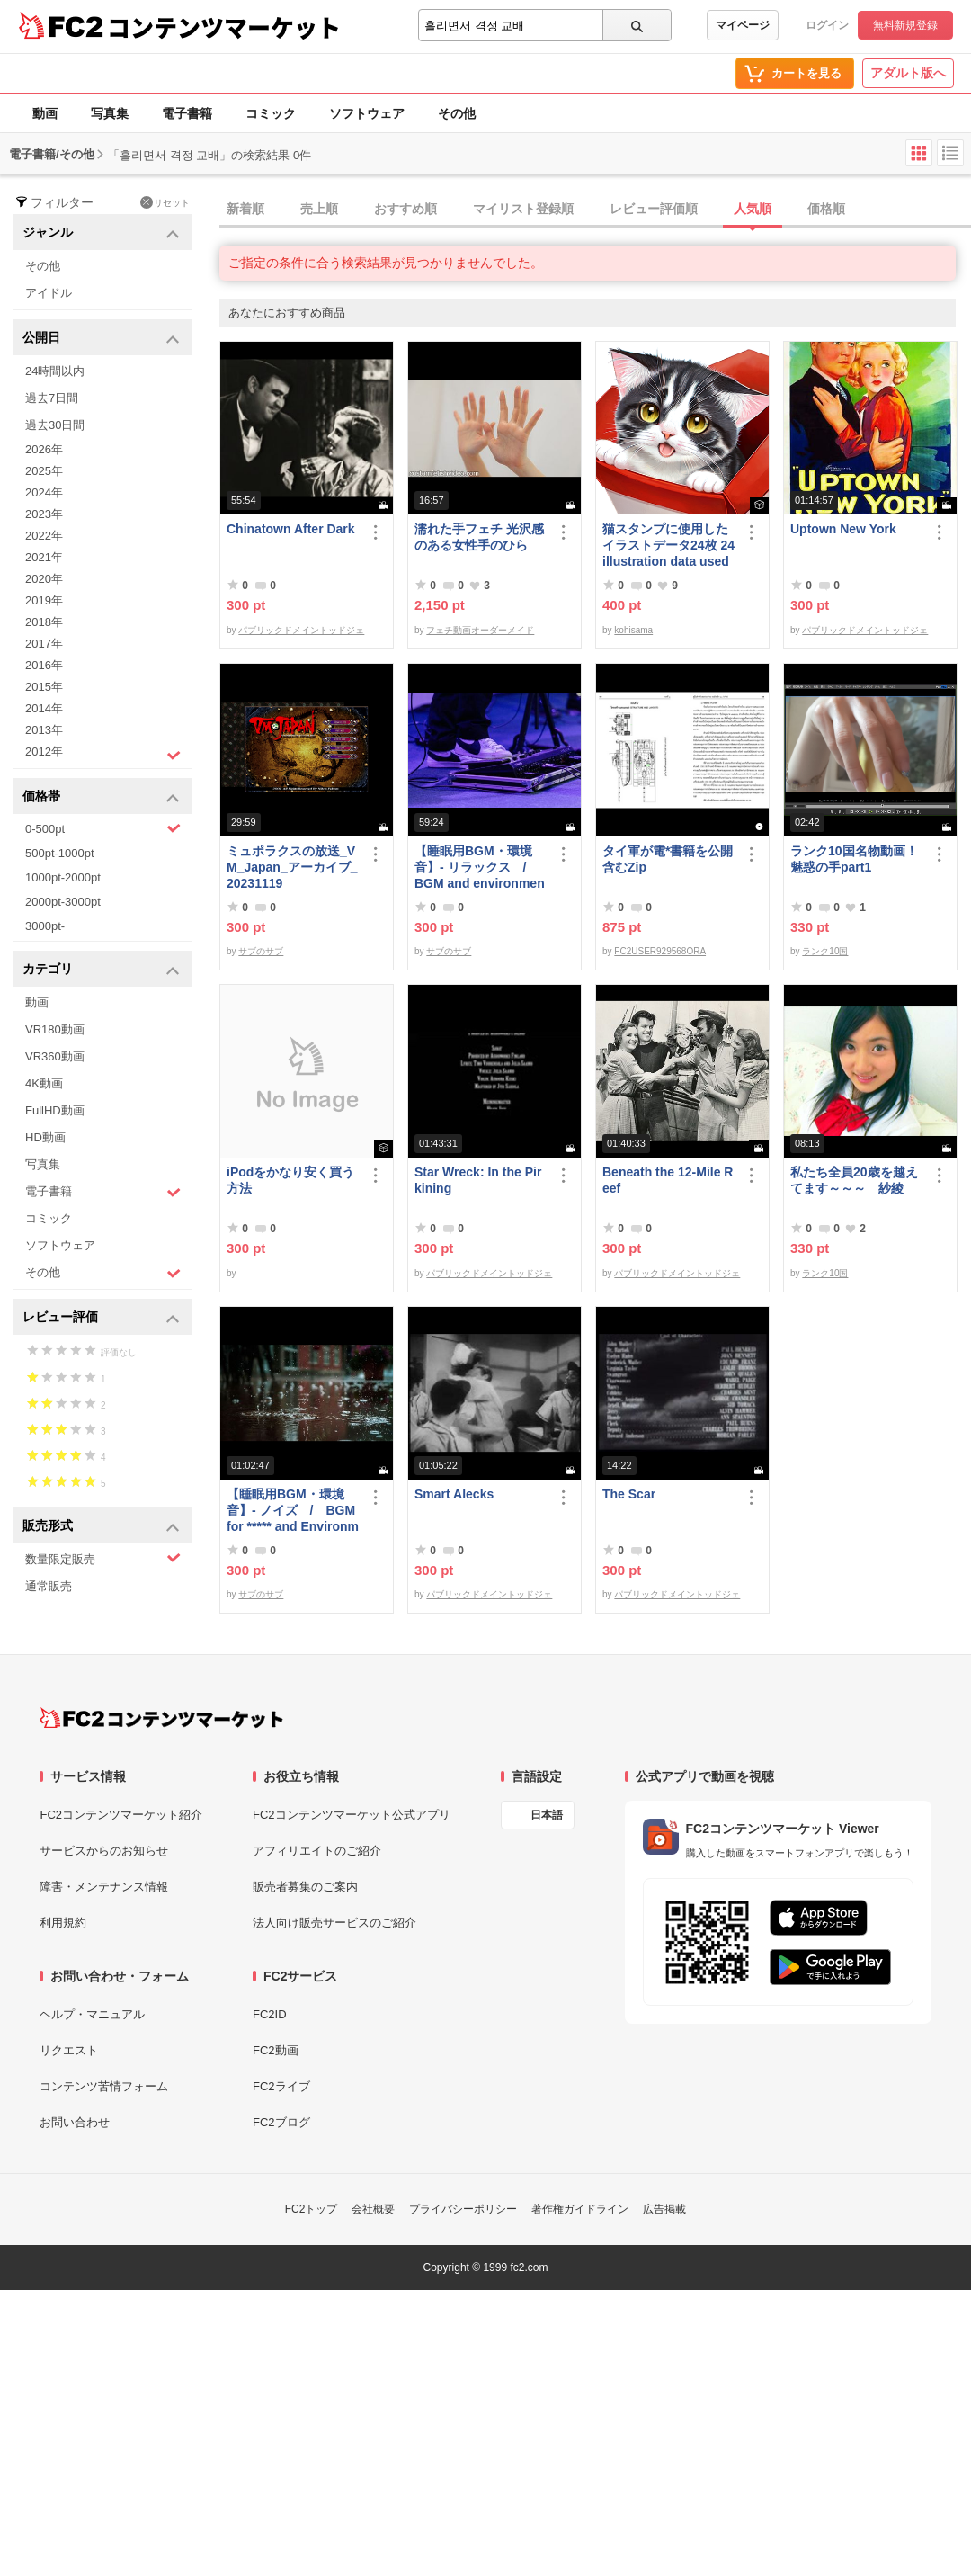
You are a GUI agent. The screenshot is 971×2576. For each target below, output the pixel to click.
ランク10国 (825, 951)
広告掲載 (664, 2209)
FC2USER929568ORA (660, 951)
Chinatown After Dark (291, 529)
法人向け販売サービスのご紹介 (334, 1922)
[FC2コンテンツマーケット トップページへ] (161, 1718)
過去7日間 (51, 398)
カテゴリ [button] (101, 970)
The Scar (628, 1494)
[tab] (595, 210)
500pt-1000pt (59, 853)
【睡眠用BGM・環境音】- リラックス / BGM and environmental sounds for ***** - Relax (480, 867)
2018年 (44, 622)
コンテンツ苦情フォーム (104, 2086)
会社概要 (373, 2209)
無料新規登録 (905, 25)
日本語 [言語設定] (546, 1815)
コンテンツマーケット (224, 27)
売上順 (319, 208)
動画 (45, 113)
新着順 (245, 208)
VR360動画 (55, 1056)
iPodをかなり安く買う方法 (290, 1180)
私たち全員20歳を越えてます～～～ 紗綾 (854, 1180)
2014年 (44, 708)
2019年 (44, 600)
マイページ (743, 25)
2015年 (44, 686)
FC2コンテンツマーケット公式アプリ (351, 1814)
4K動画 (44, 1083)
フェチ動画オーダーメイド (480, 630)
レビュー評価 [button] (101, 1318)
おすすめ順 (405, 208)
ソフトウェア (367, 113)
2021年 (44, 557)
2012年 (103, 754)
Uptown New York (843, 529)
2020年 (44, 579)
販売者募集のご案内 (305, 1886)
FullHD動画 (55, 1110)
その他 (457, 113)
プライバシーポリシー (463, 2209)
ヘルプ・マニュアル (92, 2014)
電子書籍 (187, 113)
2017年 (44, 643)
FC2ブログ (281, 2122)
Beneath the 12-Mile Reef (667, 1180)
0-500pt (103, 828)
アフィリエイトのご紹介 (317, 1850)
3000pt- (45, 926)
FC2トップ (311, 2209)
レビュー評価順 (654, 208)
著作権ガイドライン (579, 2209)
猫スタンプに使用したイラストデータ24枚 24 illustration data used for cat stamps (668, 545)
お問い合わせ (75, 2122)
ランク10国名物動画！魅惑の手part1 (854, 859)
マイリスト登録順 (523, 208)
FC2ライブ (281, 2086)
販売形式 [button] (101, 1526)
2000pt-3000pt (63, 901)
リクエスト (69, 2050)
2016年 (44, 665)
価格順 (826, 208)
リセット (165, 202)
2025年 (44, 471)
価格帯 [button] (101, 797)
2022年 (44, 535)
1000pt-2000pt (63, 877)
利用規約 (63, 1922)
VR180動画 (55, 1029)
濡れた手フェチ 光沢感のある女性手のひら (479, 537)
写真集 (110, 113)
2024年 (44, 492)
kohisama (633, 630)
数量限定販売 (103, 1558)
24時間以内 (55, 371)
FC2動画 (275, 2050)
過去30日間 (55, 425)
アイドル (48, 293)
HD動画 (45, 1137)
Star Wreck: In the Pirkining (477, 1180)
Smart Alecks (454, 1494)
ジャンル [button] (101, 233)
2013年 (44, 730)
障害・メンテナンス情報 (104, 1886)
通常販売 (48, 1586)
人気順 (752, 208)
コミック (270, 113)
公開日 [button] (101, 338)
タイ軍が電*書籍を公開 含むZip (667, 859)
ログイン (827, 25)
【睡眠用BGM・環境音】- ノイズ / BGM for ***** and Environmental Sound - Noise (293, 1510)
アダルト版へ (908, 73)
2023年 (44, 514)
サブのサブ (260, 951)
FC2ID (270, 2014)
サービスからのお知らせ (104, 1850)
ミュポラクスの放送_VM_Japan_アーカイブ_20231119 (292, 867)
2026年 (44, 449)
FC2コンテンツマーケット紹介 (121, 1814)
